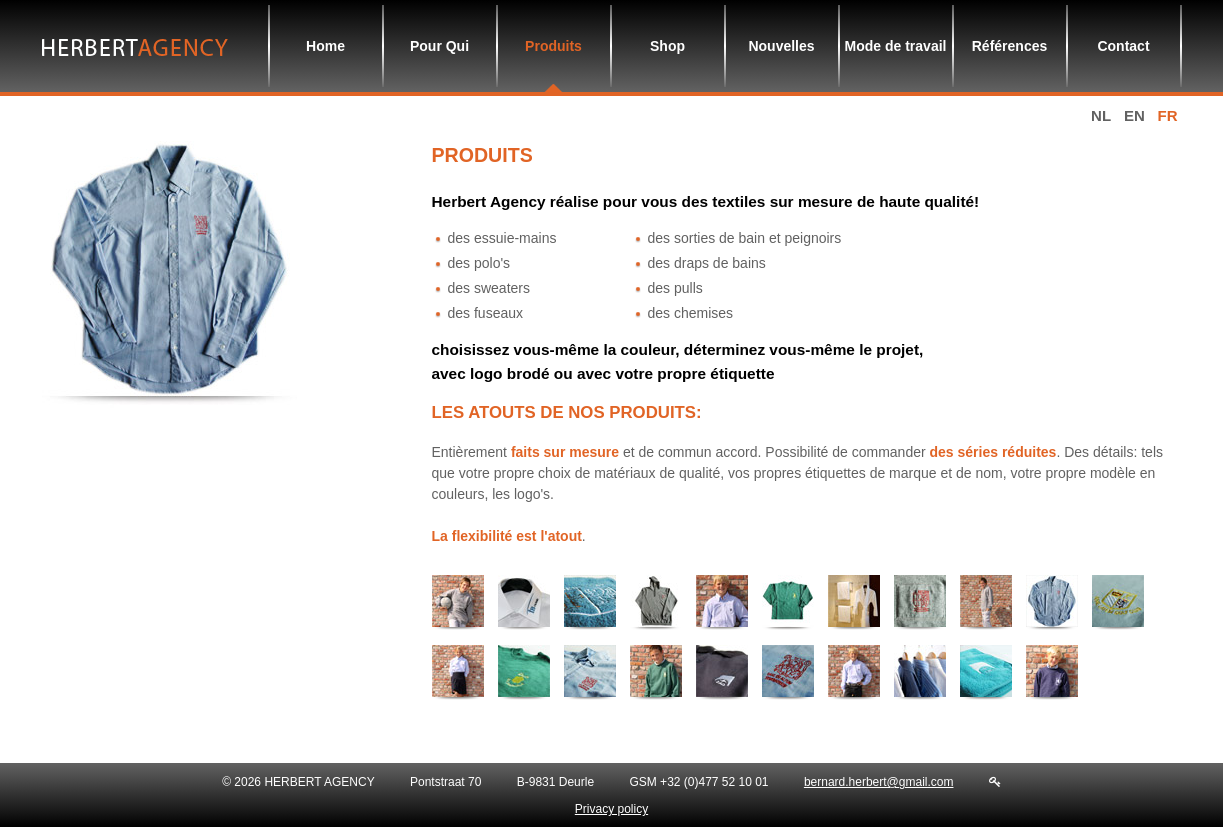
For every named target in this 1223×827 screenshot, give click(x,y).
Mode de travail (896, 46)
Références (1010, 46)
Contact (1123, 46)
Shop (667, 46)
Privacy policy (611, 809)
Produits (553, 46)
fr (1168, 115)
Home (325, 46)
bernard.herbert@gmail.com (879, 782)
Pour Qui (439, 46)
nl (1101, 115)
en (1134, 115)
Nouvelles (781, 46)
